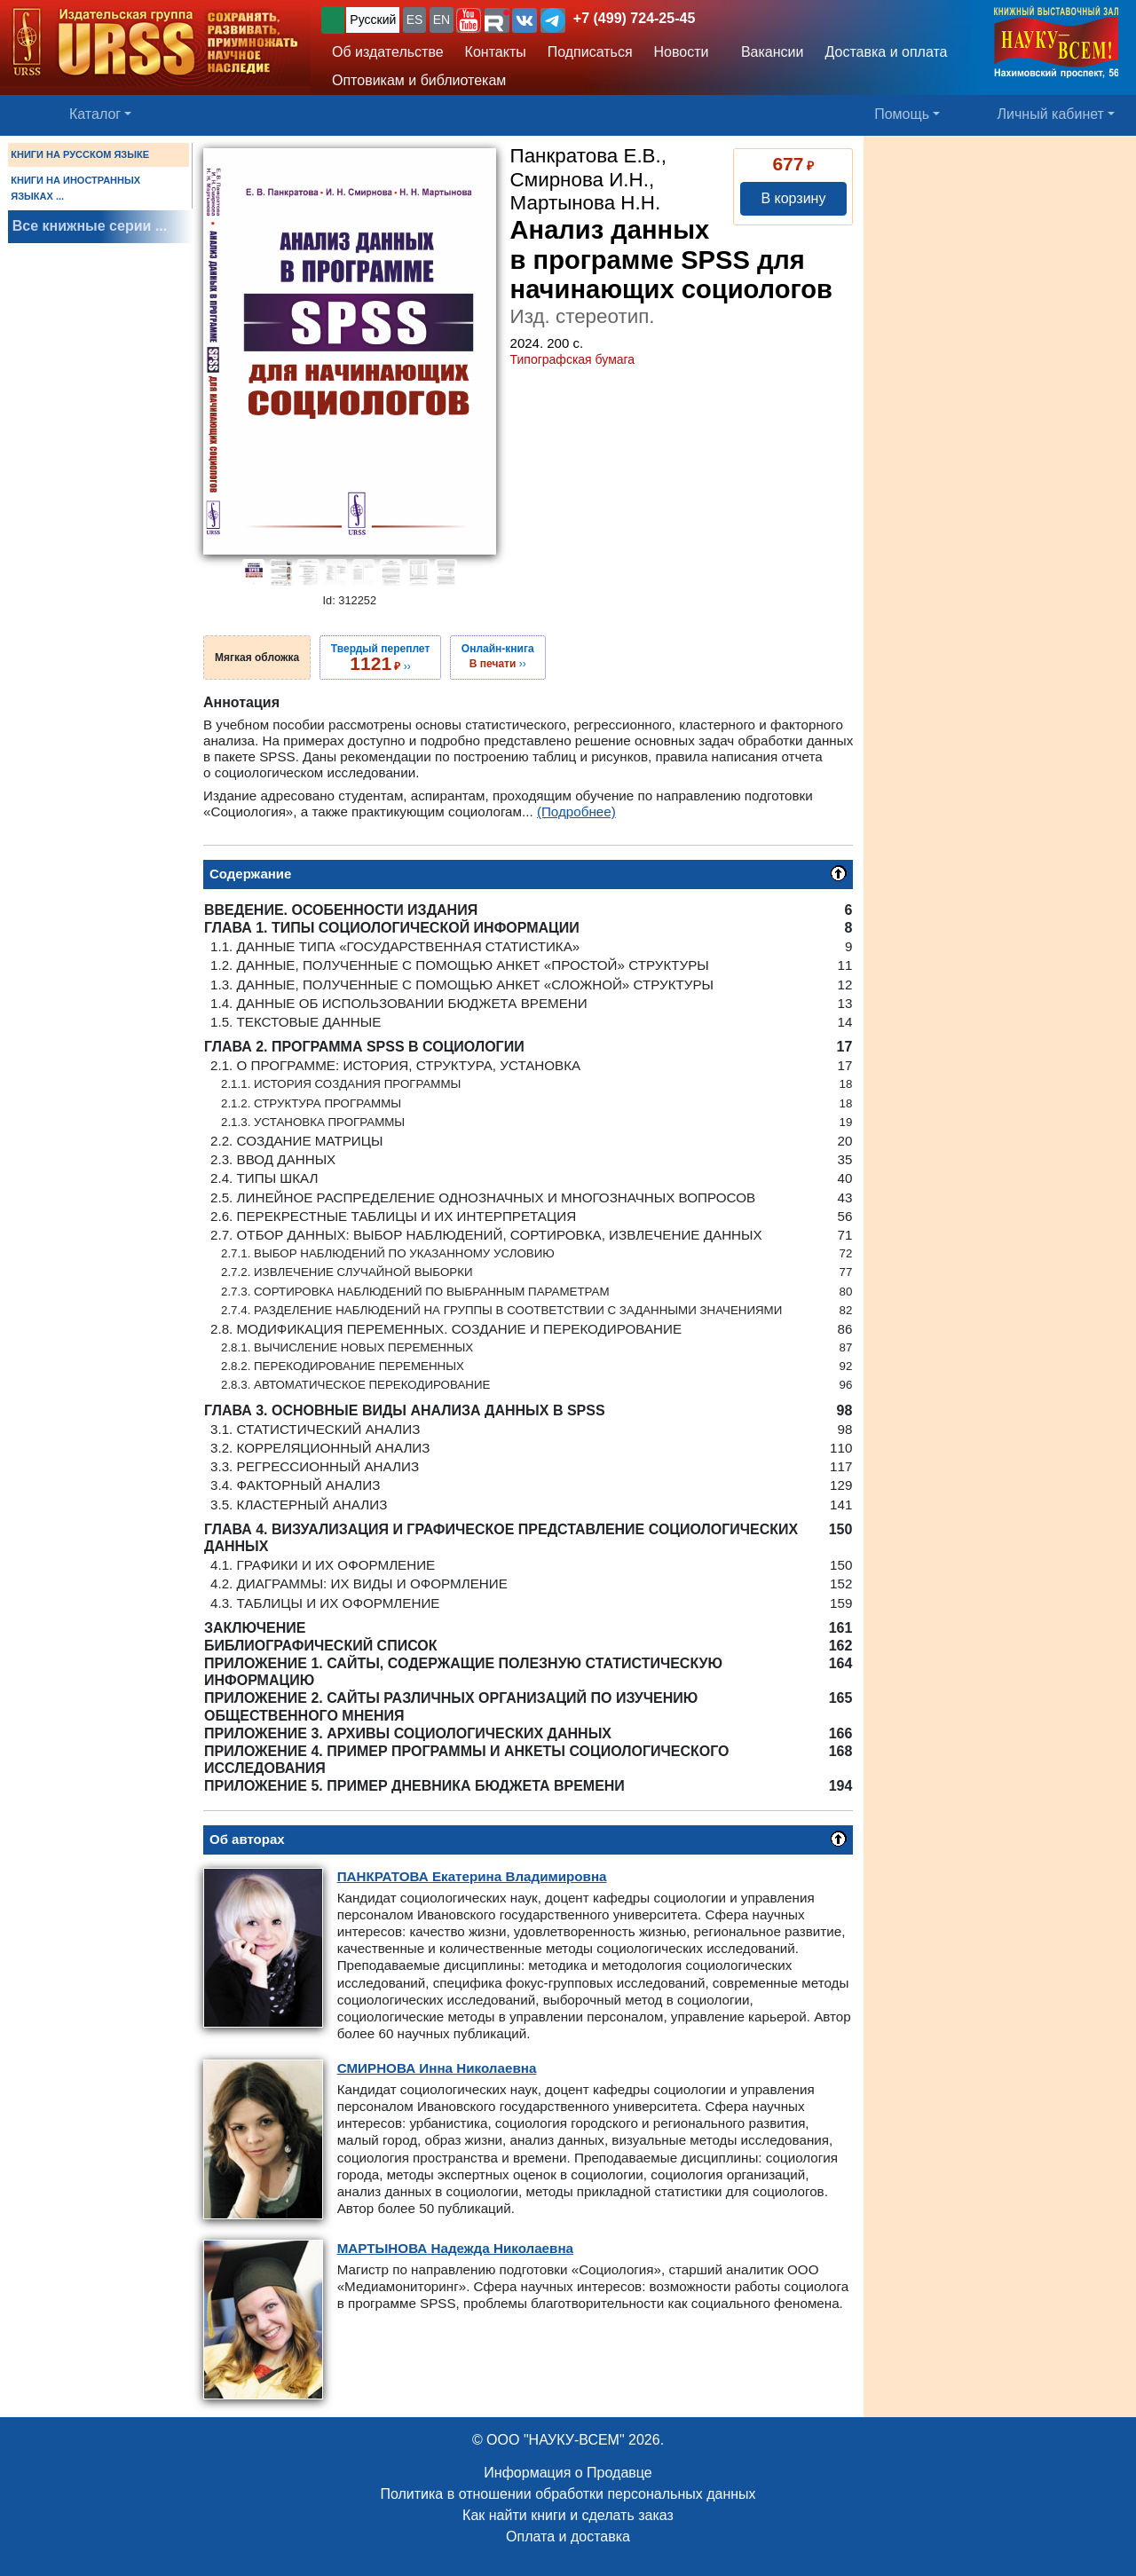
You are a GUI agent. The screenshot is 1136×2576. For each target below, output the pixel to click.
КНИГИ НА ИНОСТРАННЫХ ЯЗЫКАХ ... (75, 188)
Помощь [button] (901, 114)
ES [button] (414, 19)
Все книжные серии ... (89, 225)
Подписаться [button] (590, 51)
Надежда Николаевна (455, 2248)
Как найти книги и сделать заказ (568, 2515)
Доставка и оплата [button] (885, 51)
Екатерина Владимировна (472, 1876)
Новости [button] (681, 51)
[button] (468, 20)
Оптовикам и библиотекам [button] (419, 80)
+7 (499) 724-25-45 (634, 18)
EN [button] (441, 19)
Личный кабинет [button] (1051, 114)
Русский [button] (373, 19)
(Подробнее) (576, 811)
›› (380, 658)
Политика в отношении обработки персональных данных (567, 2493)
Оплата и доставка (568, 2536)
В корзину (793, 198)
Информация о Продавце (567, 2472)
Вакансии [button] (767, 51)
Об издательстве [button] (388, 51)
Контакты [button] (495, 51)
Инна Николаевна (437, 2068)
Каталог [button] (95, 114)
